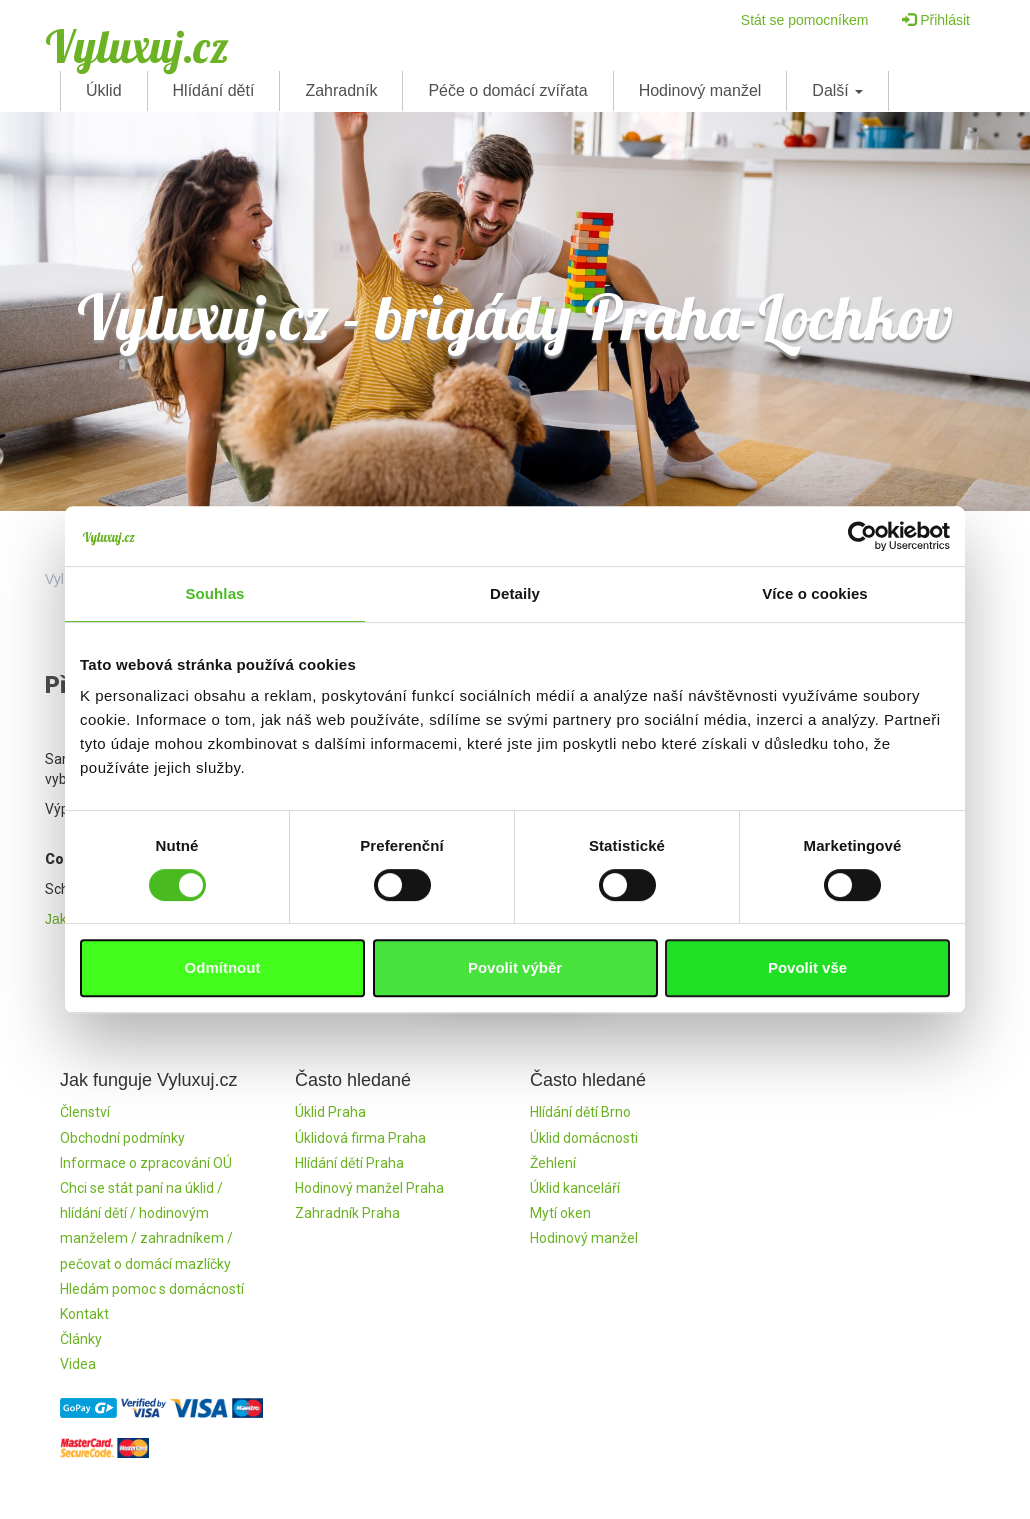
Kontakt (84, 1314)
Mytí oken (560, 1213)
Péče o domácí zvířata (507, 90)
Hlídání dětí (214, 90)
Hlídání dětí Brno (580, 1112)
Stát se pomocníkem (805, 20)
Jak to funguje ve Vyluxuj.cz (131, 919)
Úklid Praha (330, 1112)
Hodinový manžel (700, 90)
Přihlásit (936, 20)
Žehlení (553, 1163)
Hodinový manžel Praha (369, 1188)
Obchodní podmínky (122, 1138)
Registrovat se (515, 970)
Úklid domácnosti (584, 1138)
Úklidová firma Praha (360, 1138)
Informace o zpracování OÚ (146, 1163)
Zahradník (341, 90)
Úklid (104, 90)
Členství (85, 1112)
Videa (78, 1364)
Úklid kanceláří (575, 1188)
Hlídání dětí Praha (349, 1163)
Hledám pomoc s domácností (152, 1289)
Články (81, 1339)
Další (837, 90)
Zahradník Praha (347, 1213)
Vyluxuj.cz (137, 46)
